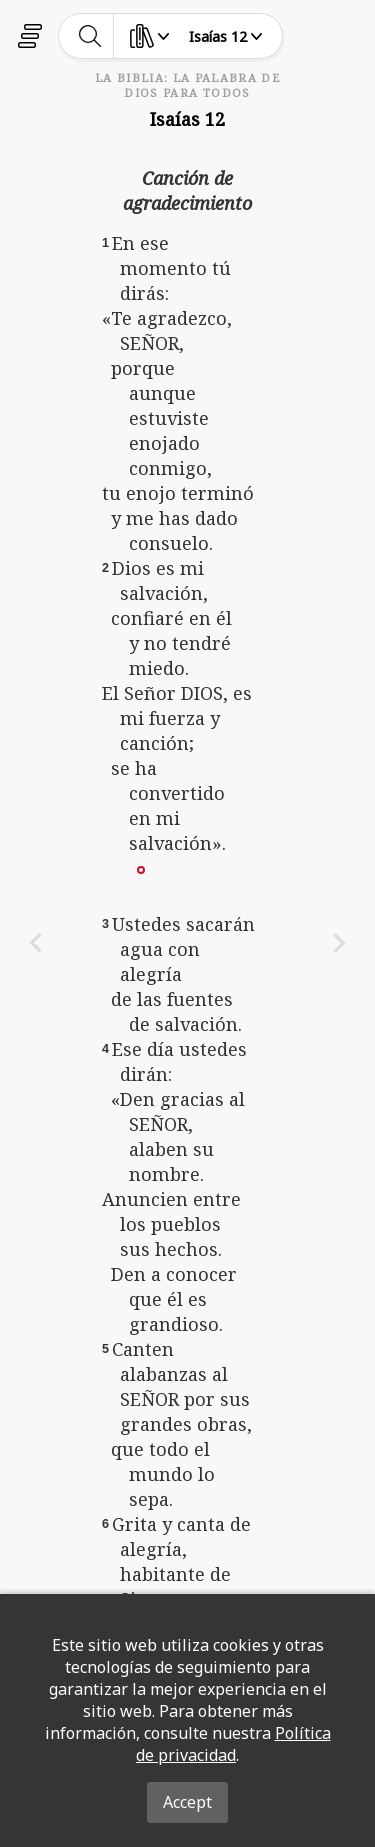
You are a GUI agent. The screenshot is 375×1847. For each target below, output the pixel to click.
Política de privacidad (233, 1744)
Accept (187, 1802)
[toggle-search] (90, 36)
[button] (141, 868)
